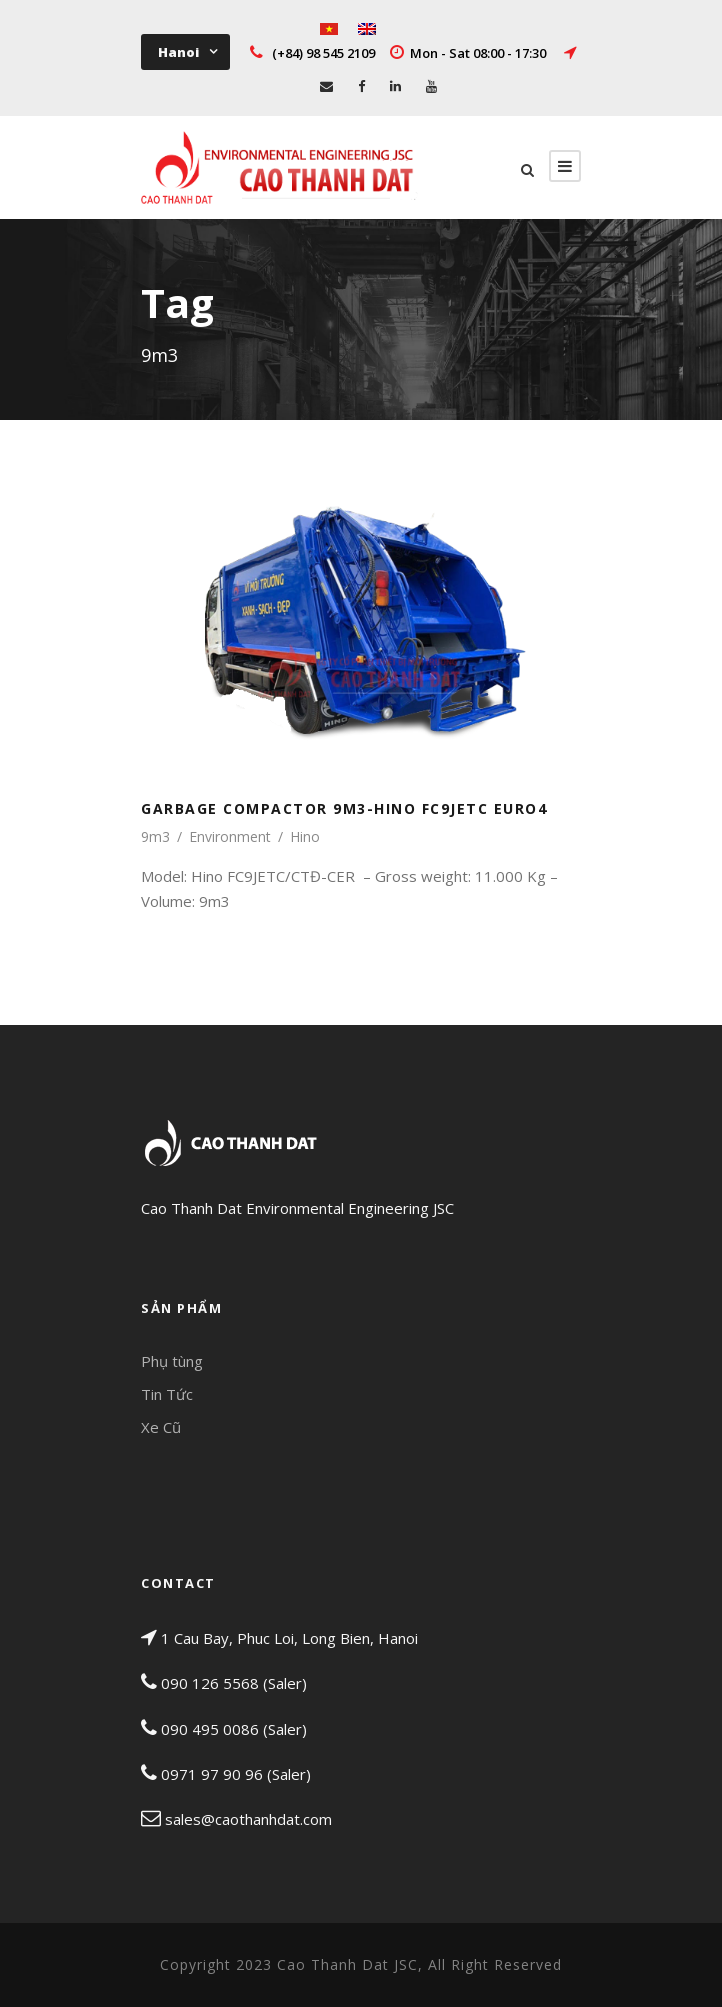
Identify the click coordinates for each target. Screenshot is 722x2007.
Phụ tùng (172, 1361)
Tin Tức (167, 1394)
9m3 (155, 836)
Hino (305, 836)
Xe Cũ (161, 1427)
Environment (230, 836)
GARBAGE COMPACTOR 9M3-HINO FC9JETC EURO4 (344, 808)
